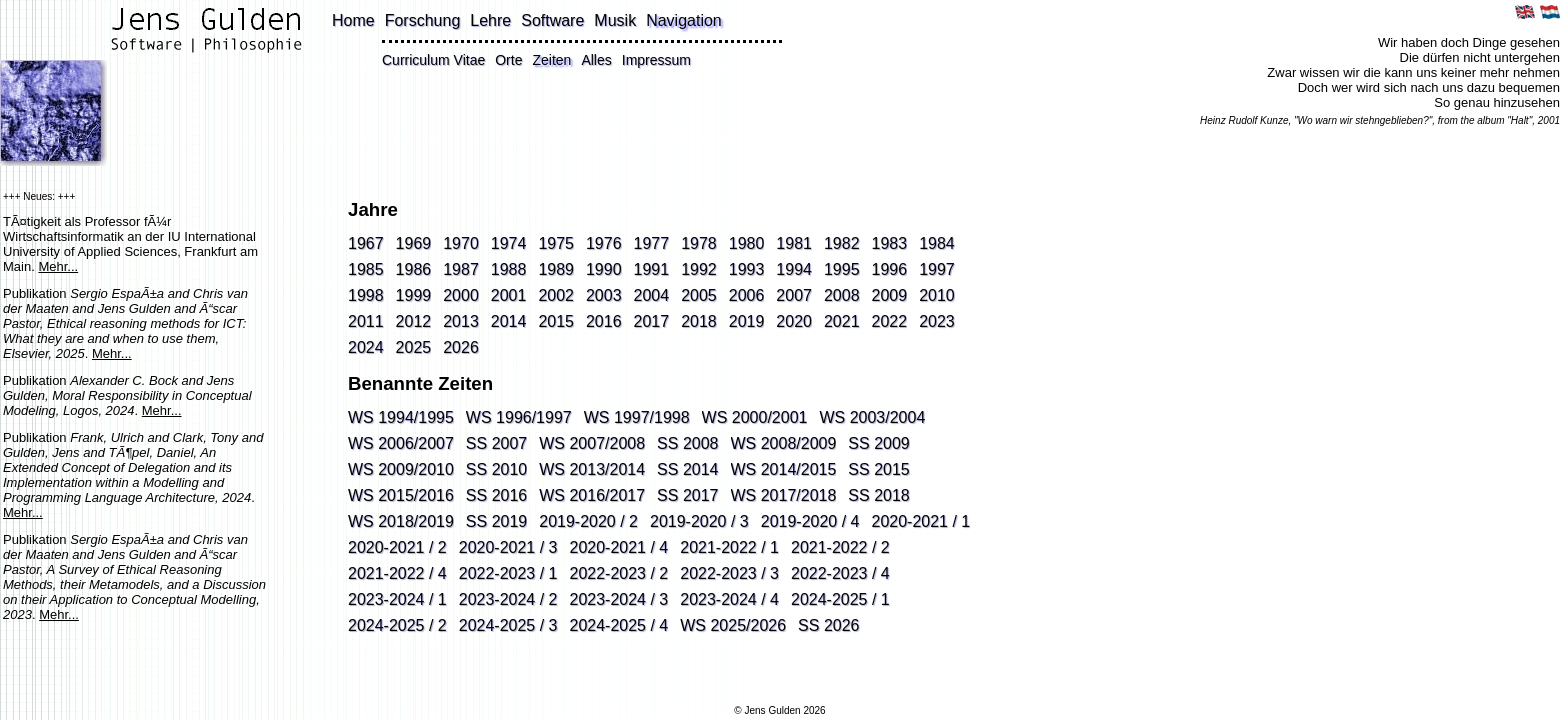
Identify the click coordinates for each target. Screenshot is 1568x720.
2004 (652, 295)
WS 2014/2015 (784, 469)
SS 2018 (878, 495)
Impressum (656, 60)
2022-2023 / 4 (840, 573)
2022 (890, 321)
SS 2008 (687, 443)
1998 (366, 295)
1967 (366, 243)
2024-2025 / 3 (508, 625)
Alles (596, 60)
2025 (414, 347)
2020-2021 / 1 (921, 521)
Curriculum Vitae (433, 60)
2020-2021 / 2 (397, 547)
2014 (509, 321)
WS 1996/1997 (519, 417)
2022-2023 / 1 (508, 573)
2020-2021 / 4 (619, 547)
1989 (556, 269)
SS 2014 (687, 469)
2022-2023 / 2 (619, 573)
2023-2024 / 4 (729, 599)
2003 (604, 295)
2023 (937, 321)
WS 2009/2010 (401, 469)
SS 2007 (496, 443)
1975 (556, 243)
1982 (842, 243)
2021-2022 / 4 (397, 573)
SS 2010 (496, 469)
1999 (414, 295)
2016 (604, 321)
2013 (461, 321)
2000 (461, 295)
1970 (461, 243)
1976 (604, 243)
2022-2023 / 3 (729, 573)
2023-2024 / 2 (508, 599)
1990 (604, 269)
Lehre (490, 20)
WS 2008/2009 (784, 443)
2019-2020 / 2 (588, 521)
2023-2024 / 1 (397, 599)
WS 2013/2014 (592, 469)
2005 (699, 295)
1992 (699, 269)
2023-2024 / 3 (619, 599)
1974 (509, 243)
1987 (461, 269)
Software (552, 20)
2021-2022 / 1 (729, 547)
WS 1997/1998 (637, 417)
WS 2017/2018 (784, 495)
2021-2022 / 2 (840, 547)
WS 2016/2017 (592, 495)
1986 (414, 269)
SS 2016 (496, 495)
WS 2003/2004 (872, 417)
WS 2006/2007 (401, 443)
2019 (747, 321)
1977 (652, 243)
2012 (414, 321)
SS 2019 (496, 521)
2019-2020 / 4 (810, 521)
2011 (366, 321)
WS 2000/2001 (755, 417)
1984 (937, 243)
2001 (509, 295)
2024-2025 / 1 (840, 599)
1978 (699, 243)
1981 (794, 243)
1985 (366, 269)
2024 (366, 347)
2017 (652, 321)
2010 (937, 295)
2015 (556, 321)
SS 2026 (828, 625)
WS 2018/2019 (401, 521)
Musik (615, 20)
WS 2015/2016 (401, 495)
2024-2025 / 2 (397, 625)
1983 (890, 243)
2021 (842, 321)
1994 (794, 269)
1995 (842, 269)
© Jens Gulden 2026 (779, 710)
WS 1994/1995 (401, 417)
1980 (747, 243)
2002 (556, 295)
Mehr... (58, 266)
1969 (414, 243)
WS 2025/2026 (733, 625)
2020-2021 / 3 (508, 547)
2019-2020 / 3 (699, 521)
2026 (461, 347)
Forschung (423, 20)
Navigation (684, 20)
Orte (508, 60)
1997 (937, 269)
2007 (794, 295)
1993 (747, 269)
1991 (652, 269)
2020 (794, 321)
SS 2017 (687, 495)
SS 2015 (878, 469)
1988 (509, 269)
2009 (890, 295)
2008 (842, 295)
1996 (890, 269)
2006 (747, 295)
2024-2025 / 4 (619, 625)
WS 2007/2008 (592, 443)
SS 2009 (878, 443)
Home (353, 20)
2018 (699, 321)
